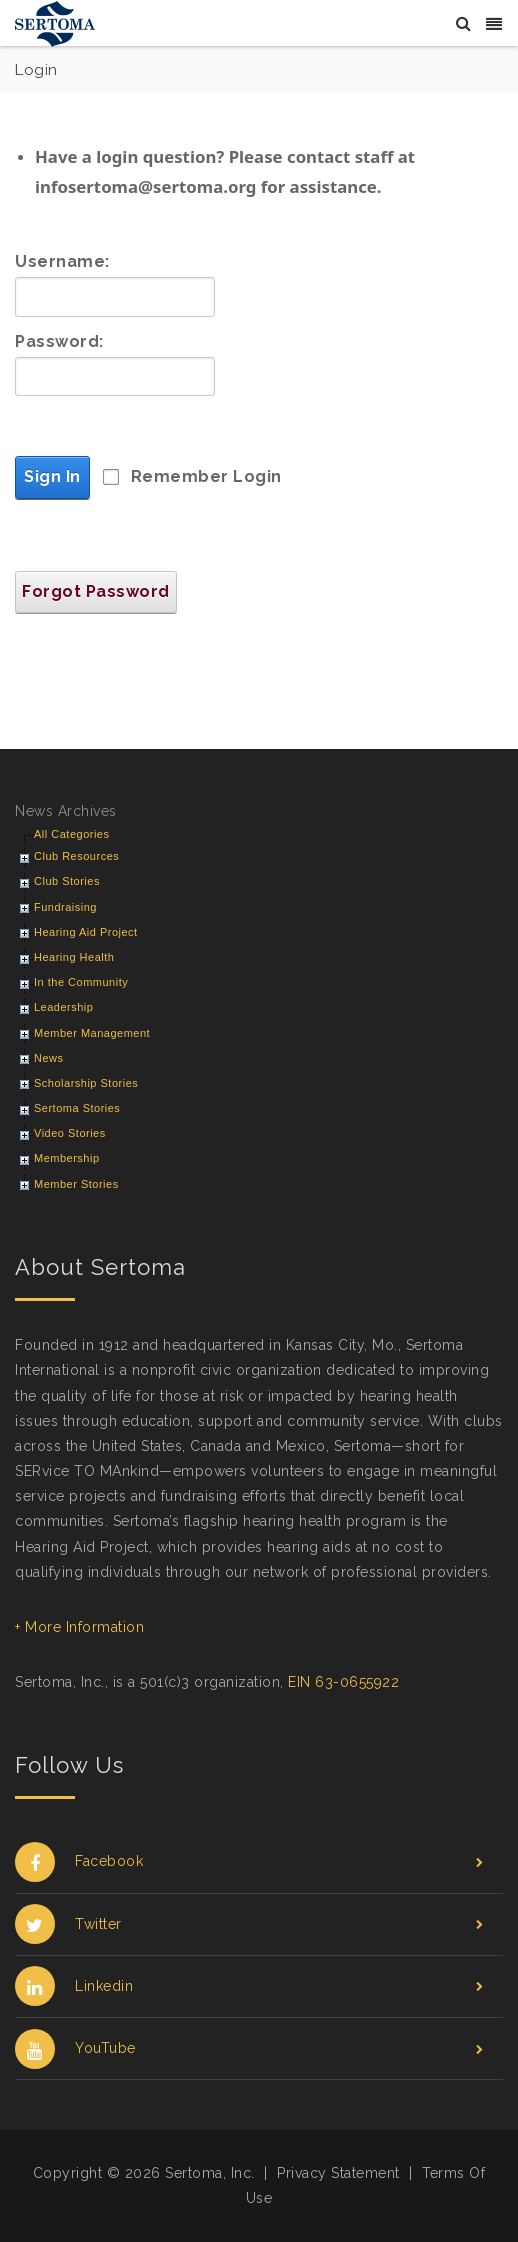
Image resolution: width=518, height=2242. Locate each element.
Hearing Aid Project (86, 932)
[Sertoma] (55, 22)
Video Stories (70, 1133)
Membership (67, 1158)
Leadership (63, 1007)
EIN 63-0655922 (343, 1682)
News (49, 1058)
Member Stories (76, 1184)
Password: (59, 341)
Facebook (249, 1861)
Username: (62, 261)
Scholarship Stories (86, 1083)
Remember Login (206, 476)
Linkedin (249, 1986)
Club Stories (67, 881)
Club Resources (76, 856)
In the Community (81, 982)
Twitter (249, 1924)
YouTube (249, 2048)
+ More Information (79, 1627)
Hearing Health (74, 957)
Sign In (52, 476)
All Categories (71, 834)
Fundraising (65, 907)
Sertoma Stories (77, 1108)
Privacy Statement (338, 2173)
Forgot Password (96, 591)
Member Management (92, 1033)
